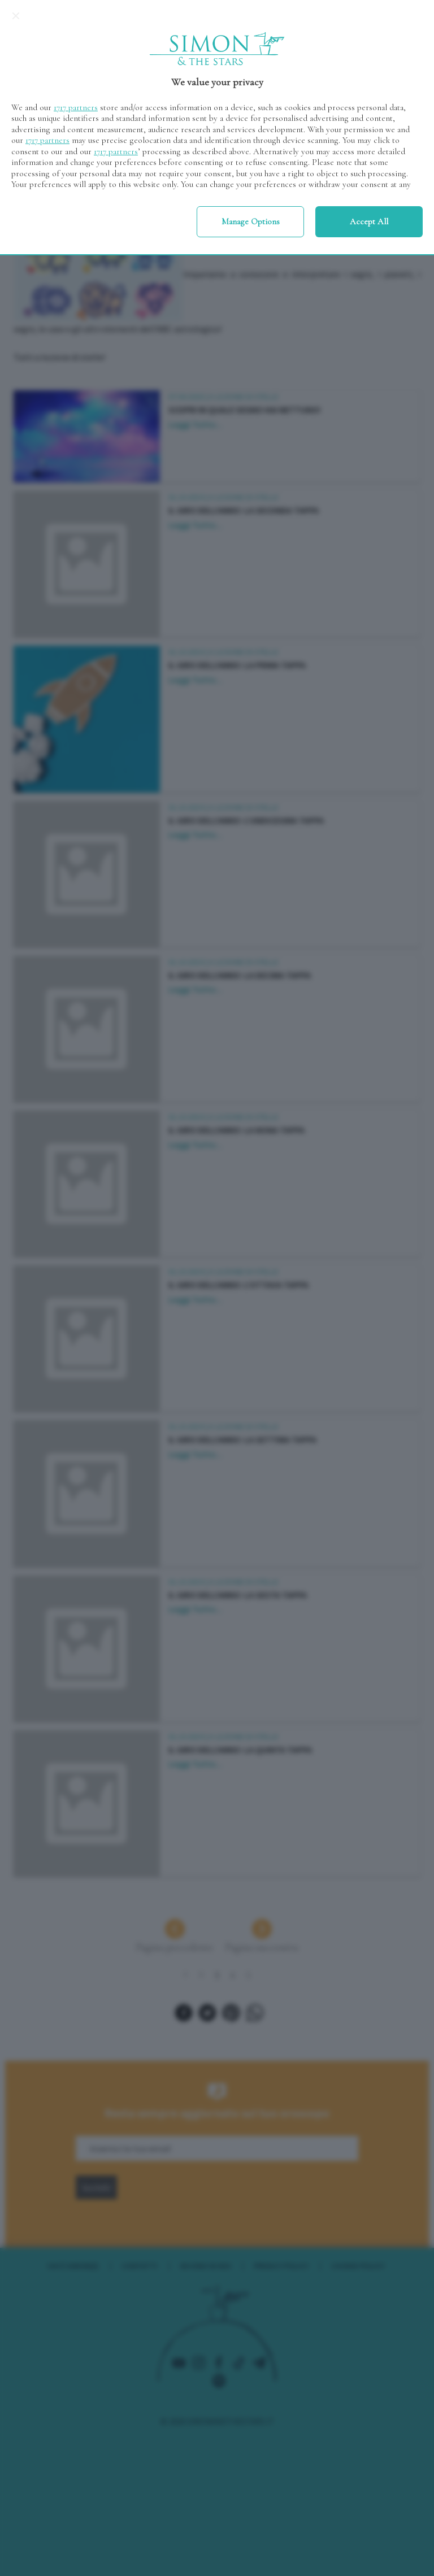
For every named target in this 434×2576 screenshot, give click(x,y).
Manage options (251, 221)
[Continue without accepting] (15, 15)
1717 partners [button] (76, 107)
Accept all (369, 221)
